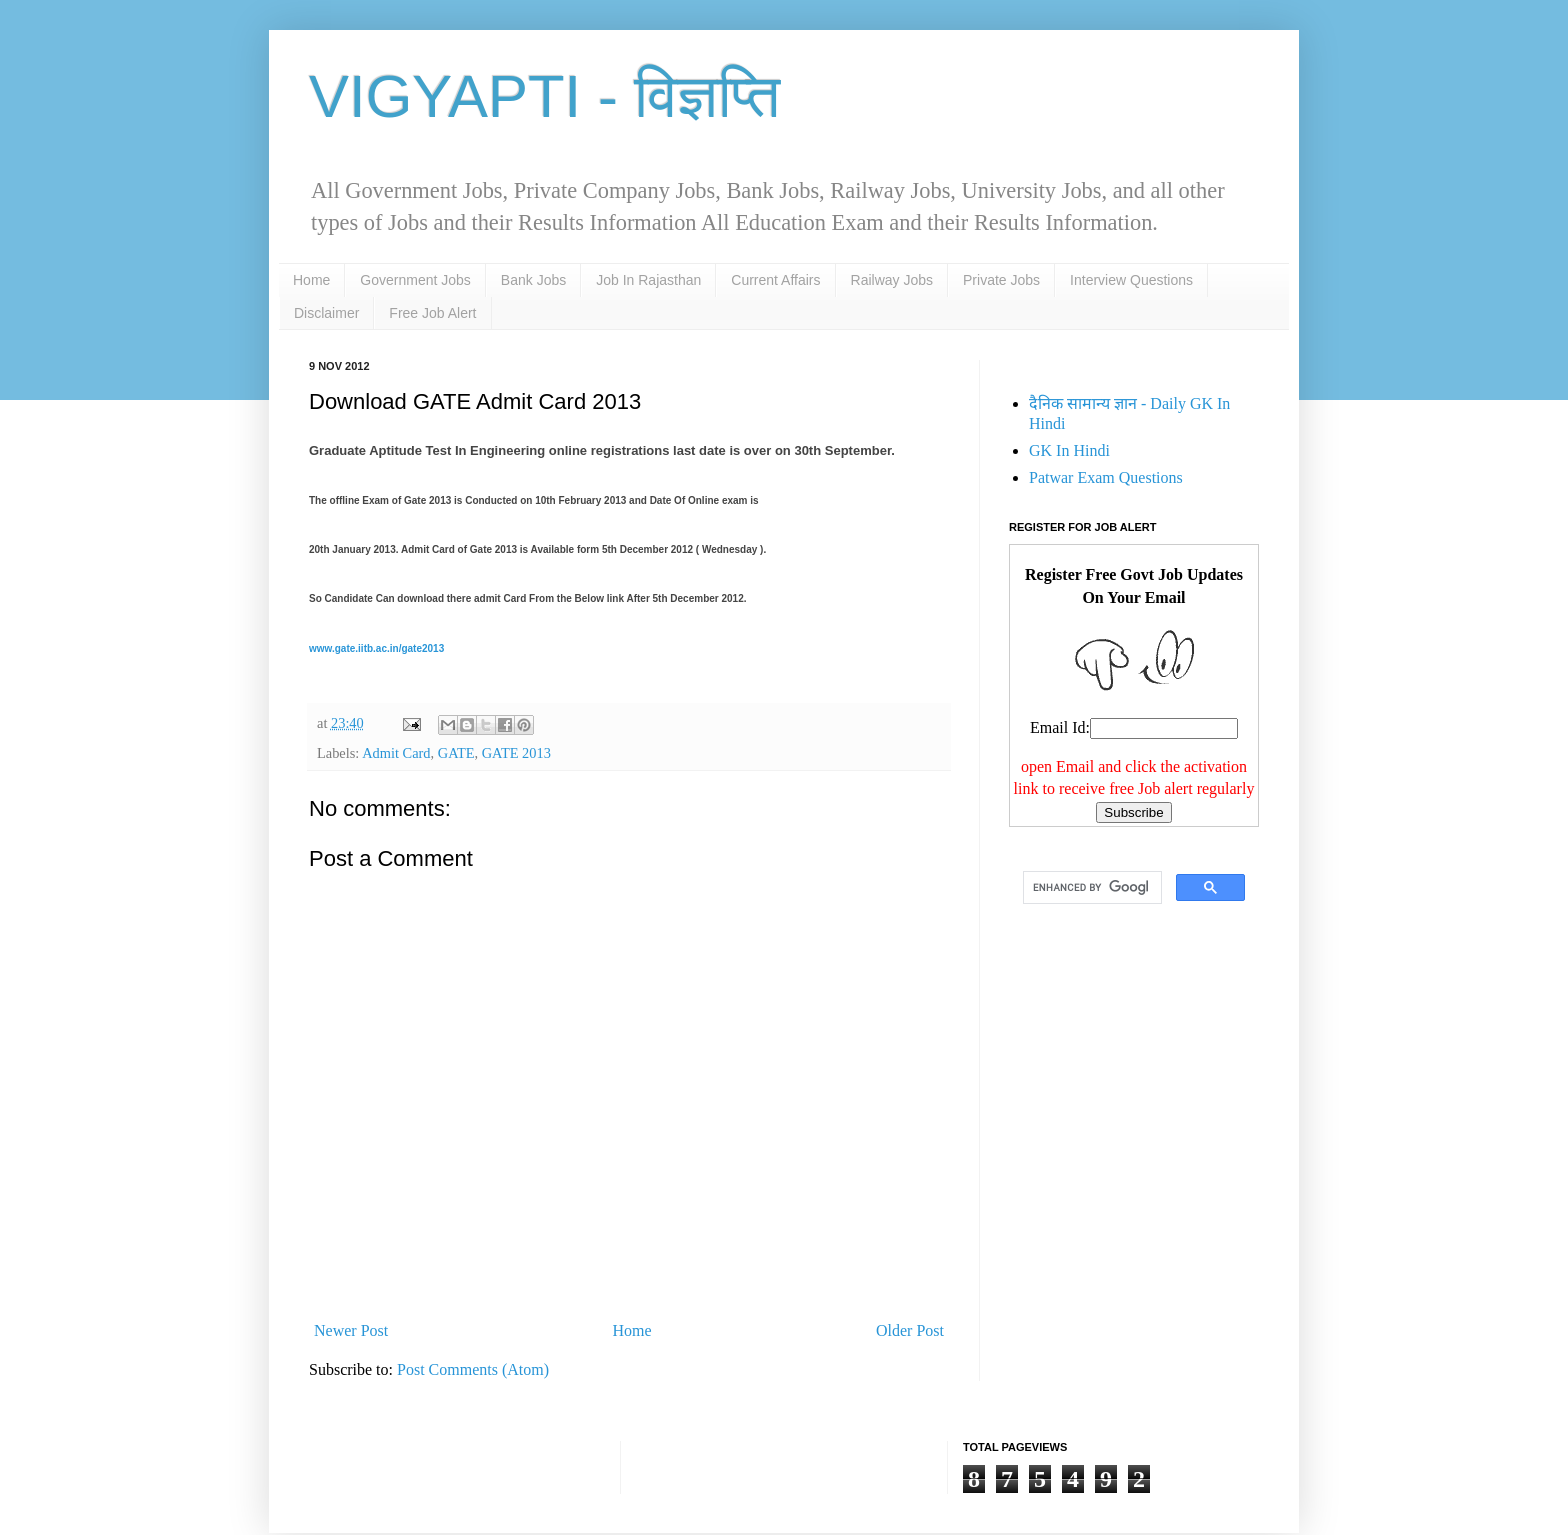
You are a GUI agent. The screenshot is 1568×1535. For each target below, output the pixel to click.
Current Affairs (775, 280)
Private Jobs (1001, 280)
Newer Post (351, 1330)
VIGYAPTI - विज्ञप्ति (544, 96)
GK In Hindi (1069, 450)
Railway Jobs (892, 280)
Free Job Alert (432, 313)
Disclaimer (326, 313)
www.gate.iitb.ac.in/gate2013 (376, 648)
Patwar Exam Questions (1106, 477)
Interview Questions (1131, 280)
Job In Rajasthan (648, 280)
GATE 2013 (516, 753)
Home (311, 280)
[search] (1090, 888)
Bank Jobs (533, 280)
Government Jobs (415, 280)
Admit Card (396, 753)
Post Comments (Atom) (473, 1369)
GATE (456, 753)
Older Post (910, 1330)
